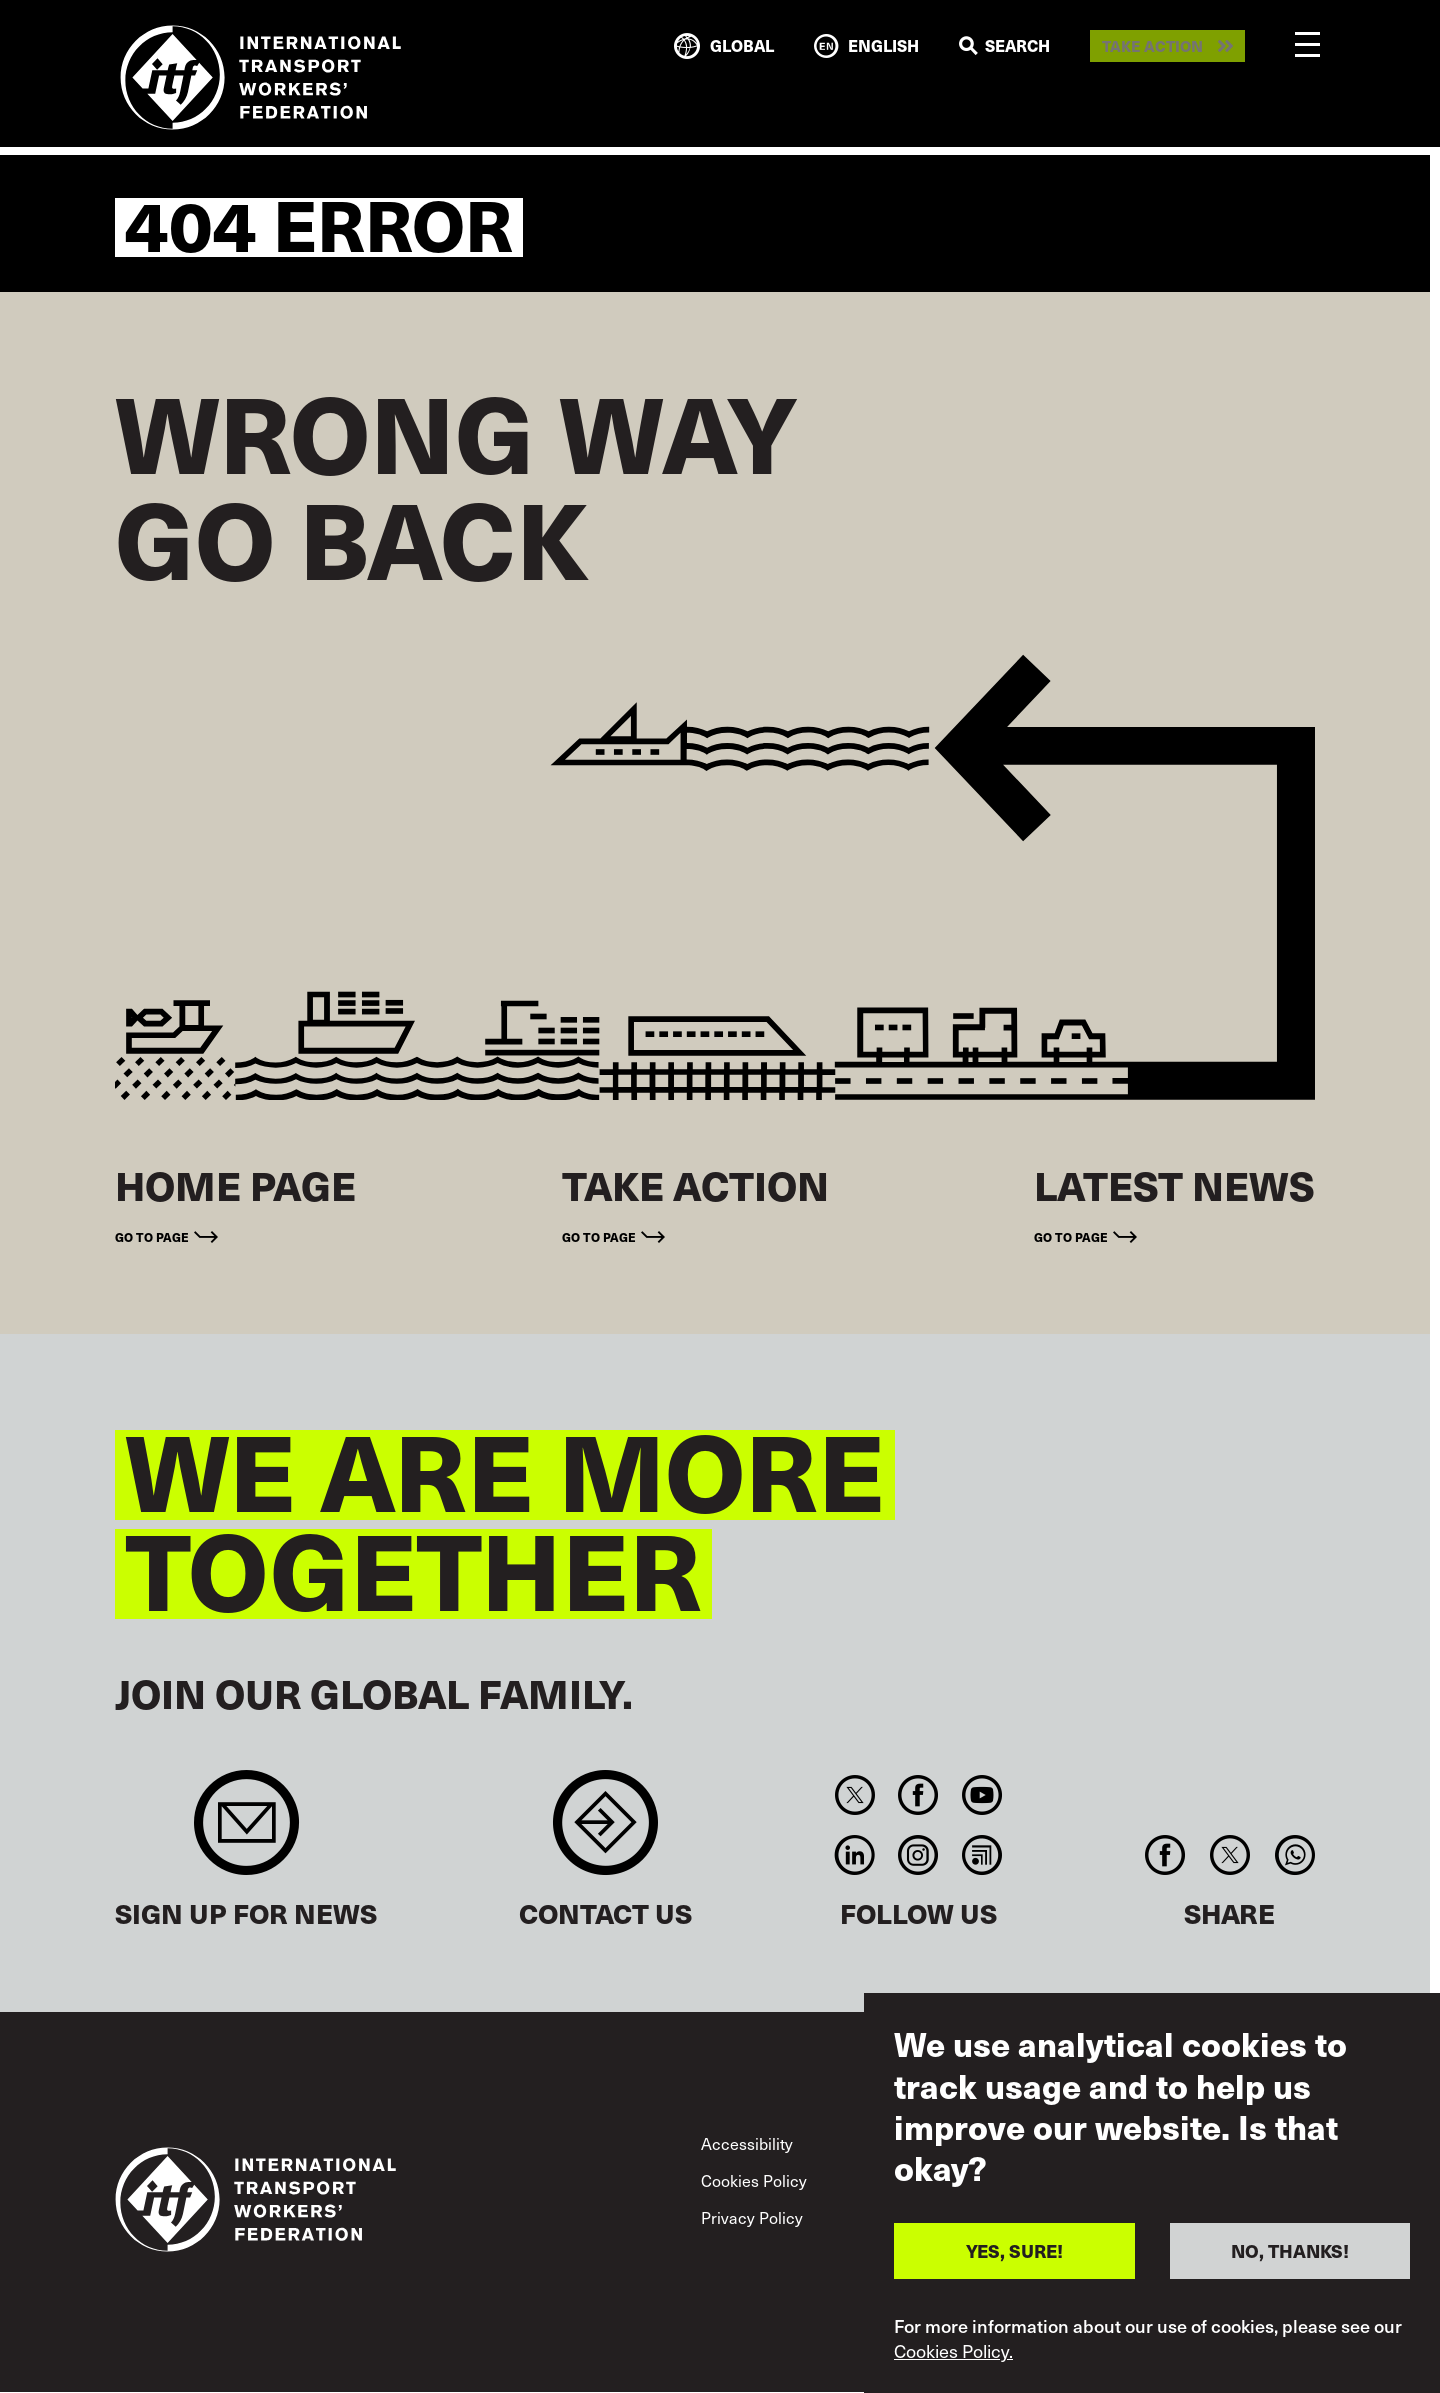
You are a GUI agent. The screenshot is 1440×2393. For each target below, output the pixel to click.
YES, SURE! (1014, 2250)
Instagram (918, 1855)
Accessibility (747, 2143)
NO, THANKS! (1290, 2250)
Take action (1152, 46)
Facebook (918, 1795)
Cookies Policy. (953, 2351)
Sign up (246, 1832)
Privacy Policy (752, 2217)
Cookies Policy (754, 2180)
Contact (605, 1832)
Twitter (854, 1795)
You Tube (981, 1795)
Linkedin (854, 1855)
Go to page (152, 1236)
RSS (981, 1855)
